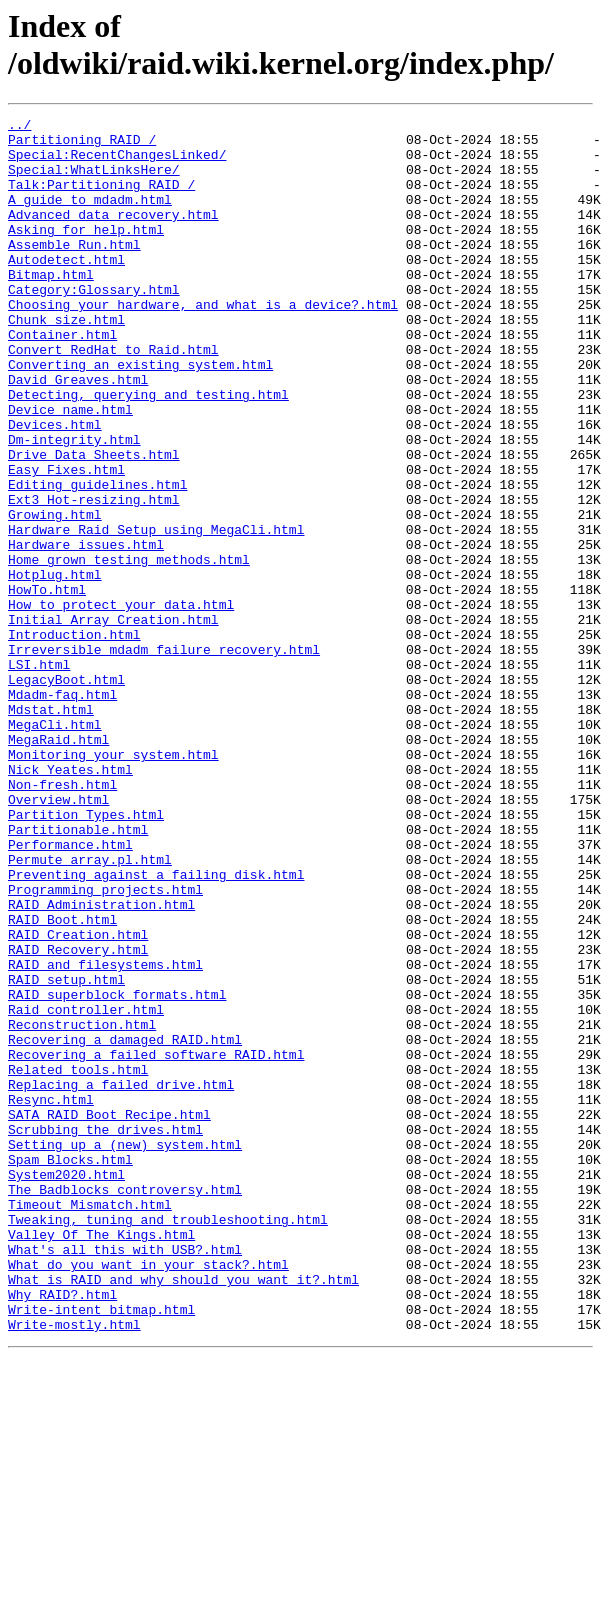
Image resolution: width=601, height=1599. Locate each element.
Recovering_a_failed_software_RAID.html (156, 1243)
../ (19, 127)
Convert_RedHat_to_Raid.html (113, 397)
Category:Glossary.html (94, 325)
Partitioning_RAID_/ (82, 145)
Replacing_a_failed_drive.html (121, 1279)
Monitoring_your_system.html (113, 883)
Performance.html (70, 991)
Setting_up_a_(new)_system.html (125, 1351)
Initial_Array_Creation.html (113, 721)
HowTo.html (47, 685)
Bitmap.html (51, 307)
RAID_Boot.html (62, 1081)
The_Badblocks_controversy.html (125, 1405)
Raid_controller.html (86, 1189)
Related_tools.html (78, 1261)
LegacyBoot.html (66, 793)
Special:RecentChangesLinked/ (117, 163)
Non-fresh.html (62, 919)
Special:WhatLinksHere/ (94, 181)
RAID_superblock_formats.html (117, 1171)
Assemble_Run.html (74, 271)
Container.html (62, 379)
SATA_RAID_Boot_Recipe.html (109, 1315)
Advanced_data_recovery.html (113, 235)
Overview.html (58, 937)
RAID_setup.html (66, 1153)
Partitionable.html (78, 973)
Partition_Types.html (86, 955)
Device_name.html (70, 469)
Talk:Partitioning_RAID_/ (101, 199)
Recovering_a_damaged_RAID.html (125, 1225)
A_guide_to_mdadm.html (90, 217)
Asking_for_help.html (86, 253)
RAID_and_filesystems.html (105, 1135)
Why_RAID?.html (62, 1531)
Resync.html (51, 1297)
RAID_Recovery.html (78, 1117)
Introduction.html (74, 739)
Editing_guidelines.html (97, 559)
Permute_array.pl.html (90, 1009)
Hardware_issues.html (86, 631)
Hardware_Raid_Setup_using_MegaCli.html (156, 613)
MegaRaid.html (58, 865)
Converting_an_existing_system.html (140, 415)
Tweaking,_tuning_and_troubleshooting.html (168, 1441)
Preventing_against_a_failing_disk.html (156, 1027)
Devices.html (55, 487)
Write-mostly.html (74, 1567)
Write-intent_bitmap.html (101, 1549)
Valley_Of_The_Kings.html (101, 1459)
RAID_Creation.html (78, 1099)
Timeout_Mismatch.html (90, 1423)
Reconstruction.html (82, 1207)
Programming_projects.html (105, 1045)
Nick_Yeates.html (70, 901)
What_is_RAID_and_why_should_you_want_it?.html (183, 1513)
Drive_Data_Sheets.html (94, 523)
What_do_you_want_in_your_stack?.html (148, 1495)
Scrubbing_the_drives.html (105, 1333)
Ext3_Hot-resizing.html (94, 577)
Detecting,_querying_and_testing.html (148, 451)
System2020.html (66, 1387)
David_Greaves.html (78, 433)
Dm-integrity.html (74, 505)
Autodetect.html (66, 289)
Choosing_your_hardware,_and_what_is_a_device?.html (203, 343)
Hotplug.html (55, 667)
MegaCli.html (55, 847)
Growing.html (55, 595)
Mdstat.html (51, 829)
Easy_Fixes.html (66, 541)
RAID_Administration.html (101, 1063)
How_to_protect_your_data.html (121, 703)
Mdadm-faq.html (62, 811)
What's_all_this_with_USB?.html (125, 1477)
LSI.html (39, 775)
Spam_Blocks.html (70, 1369)
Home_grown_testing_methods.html (129, 649)
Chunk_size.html (66, 361)
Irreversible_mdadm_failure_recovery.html (164, 757)
